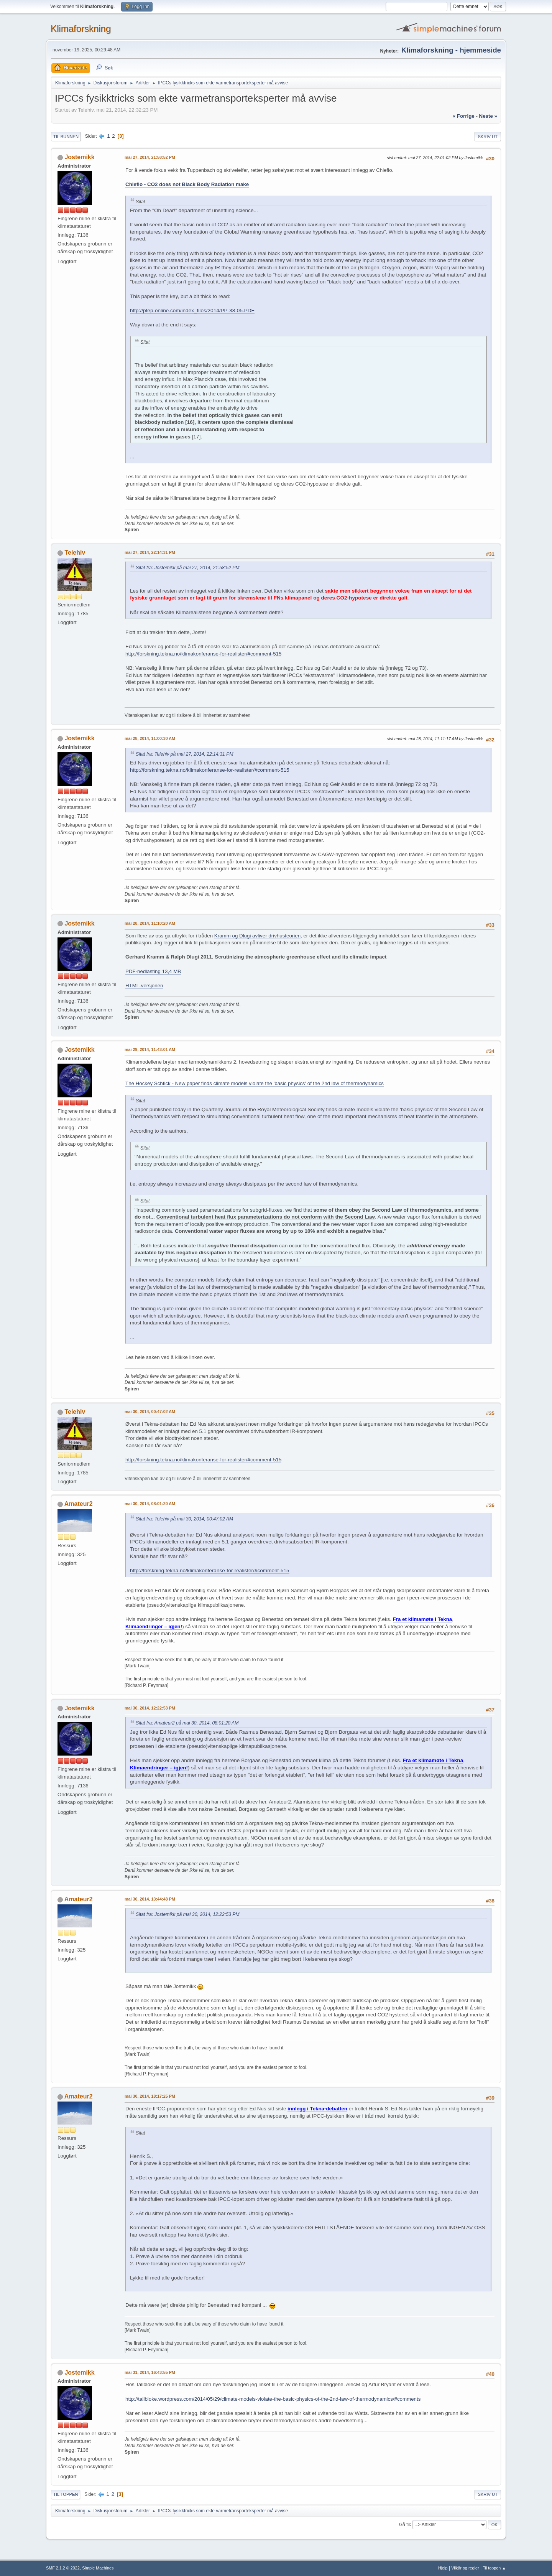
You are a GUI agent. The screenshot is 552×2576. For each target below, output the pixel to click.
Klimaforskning (81, 28)
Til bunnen (66, 136)
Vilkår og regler (465, 2568)
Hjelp (443, 2568)
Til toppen (65, 2494)
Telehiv (74, 552)
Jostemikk (79, 157)
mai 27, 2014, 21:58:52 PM (150, 157)
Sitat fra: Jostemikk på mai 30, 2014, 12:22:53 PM (188, 1914)
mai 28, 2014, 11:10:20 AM (150, 923)
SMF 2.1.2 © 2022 (63, 2568)
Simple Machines (97, 2568)
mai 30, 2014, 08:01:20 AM (150, 1503)
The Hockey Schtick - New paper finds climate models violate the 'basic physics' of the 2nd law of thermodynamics (254, 1083)
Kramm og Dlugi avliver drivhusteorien (257, 936)
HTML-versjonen (144, 985)
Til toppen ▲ (494, 2568)
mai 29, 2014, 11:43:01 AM (150, 1049)
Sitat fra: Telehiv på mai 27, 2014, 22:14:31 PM (184, 754)
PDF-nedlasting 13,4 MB (153, 971)
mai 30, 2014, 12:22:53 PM (150, 1708)
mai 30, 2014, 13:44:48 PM (150, 1899)
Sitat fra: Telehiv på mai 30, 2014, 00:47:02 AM (184, 1519)
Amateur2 (78, 1503)
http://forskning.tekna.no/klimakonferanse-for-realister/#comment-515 (203, 654)
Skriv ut (488, 136)
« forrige (464, 116)
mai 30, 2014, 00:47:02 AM (150, 1411)
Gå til (404, 2524)
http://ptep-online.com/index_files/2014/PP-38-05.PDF (192, 310)
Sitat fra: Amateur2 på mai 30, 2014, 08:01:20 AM (187, 1723)
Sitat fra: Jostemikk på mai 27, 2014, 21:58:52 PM (188, 567)
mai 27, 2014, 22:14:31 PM (150, 552)
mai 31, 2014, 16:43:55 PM (150, 2372)
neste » (488, 116)
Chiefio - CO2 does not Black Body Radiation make (187, 184)
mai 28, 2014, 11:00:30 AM (150, 738)
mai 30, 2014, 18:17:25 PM (150, 2096)
